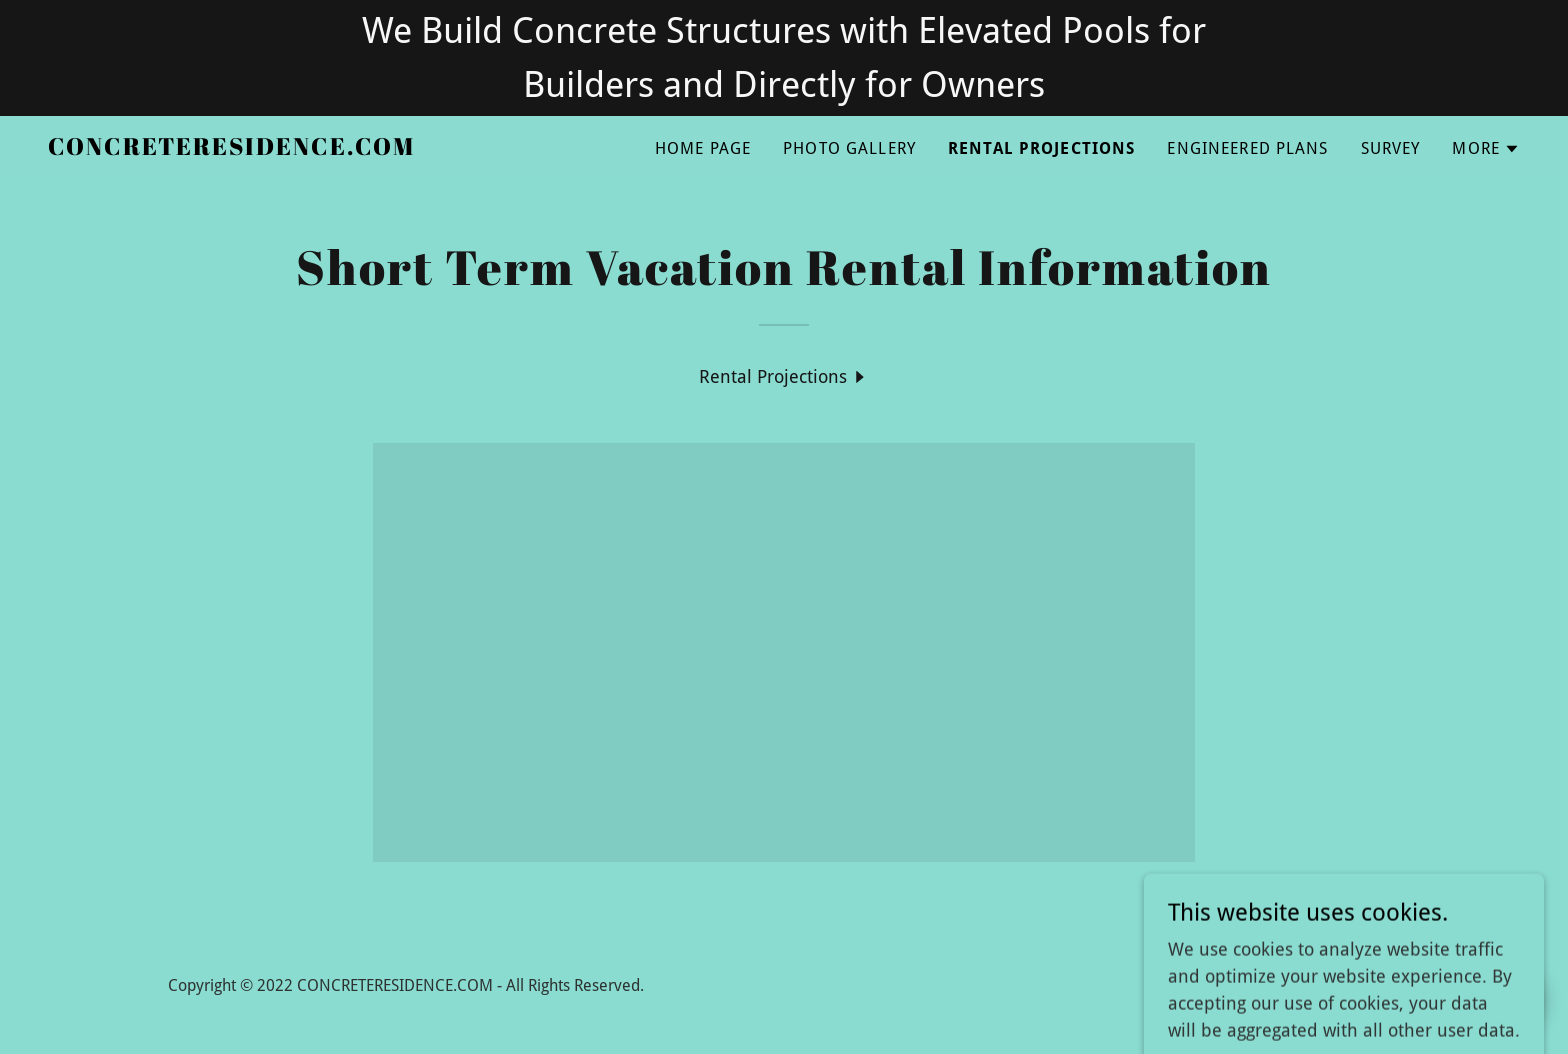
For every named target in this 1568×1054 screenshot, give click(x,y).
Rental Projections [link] (1041, 148)
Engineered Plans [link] (1247, 148)
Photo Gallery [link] (849, 148)
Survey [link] (1391, 148)
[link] (231, 148)
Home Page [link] (703, 148)
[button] (1486, 149)
